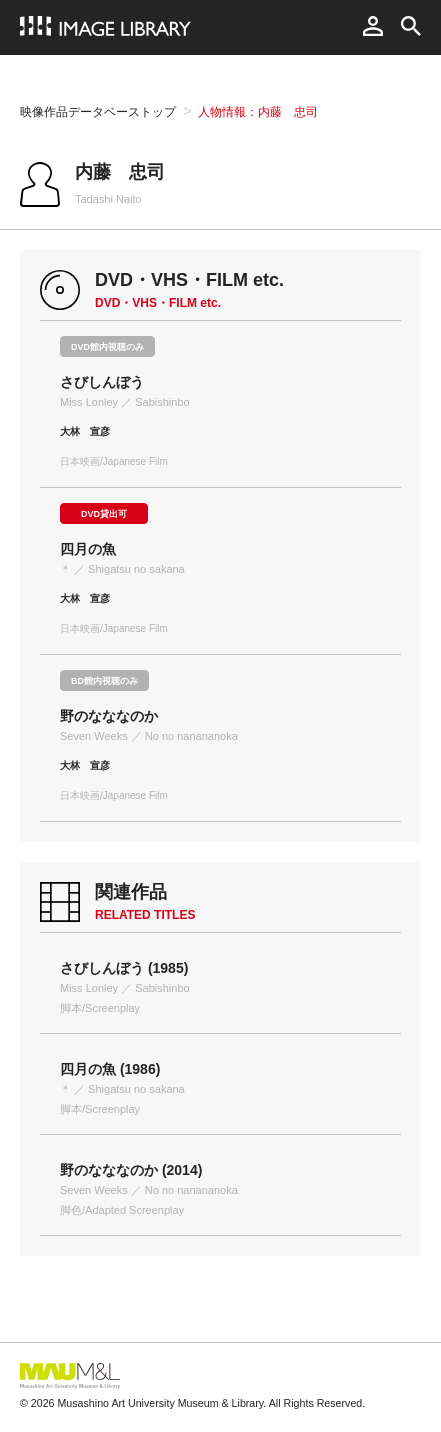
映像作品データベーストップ (98, 112)
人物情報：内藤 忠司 (258, 112)
